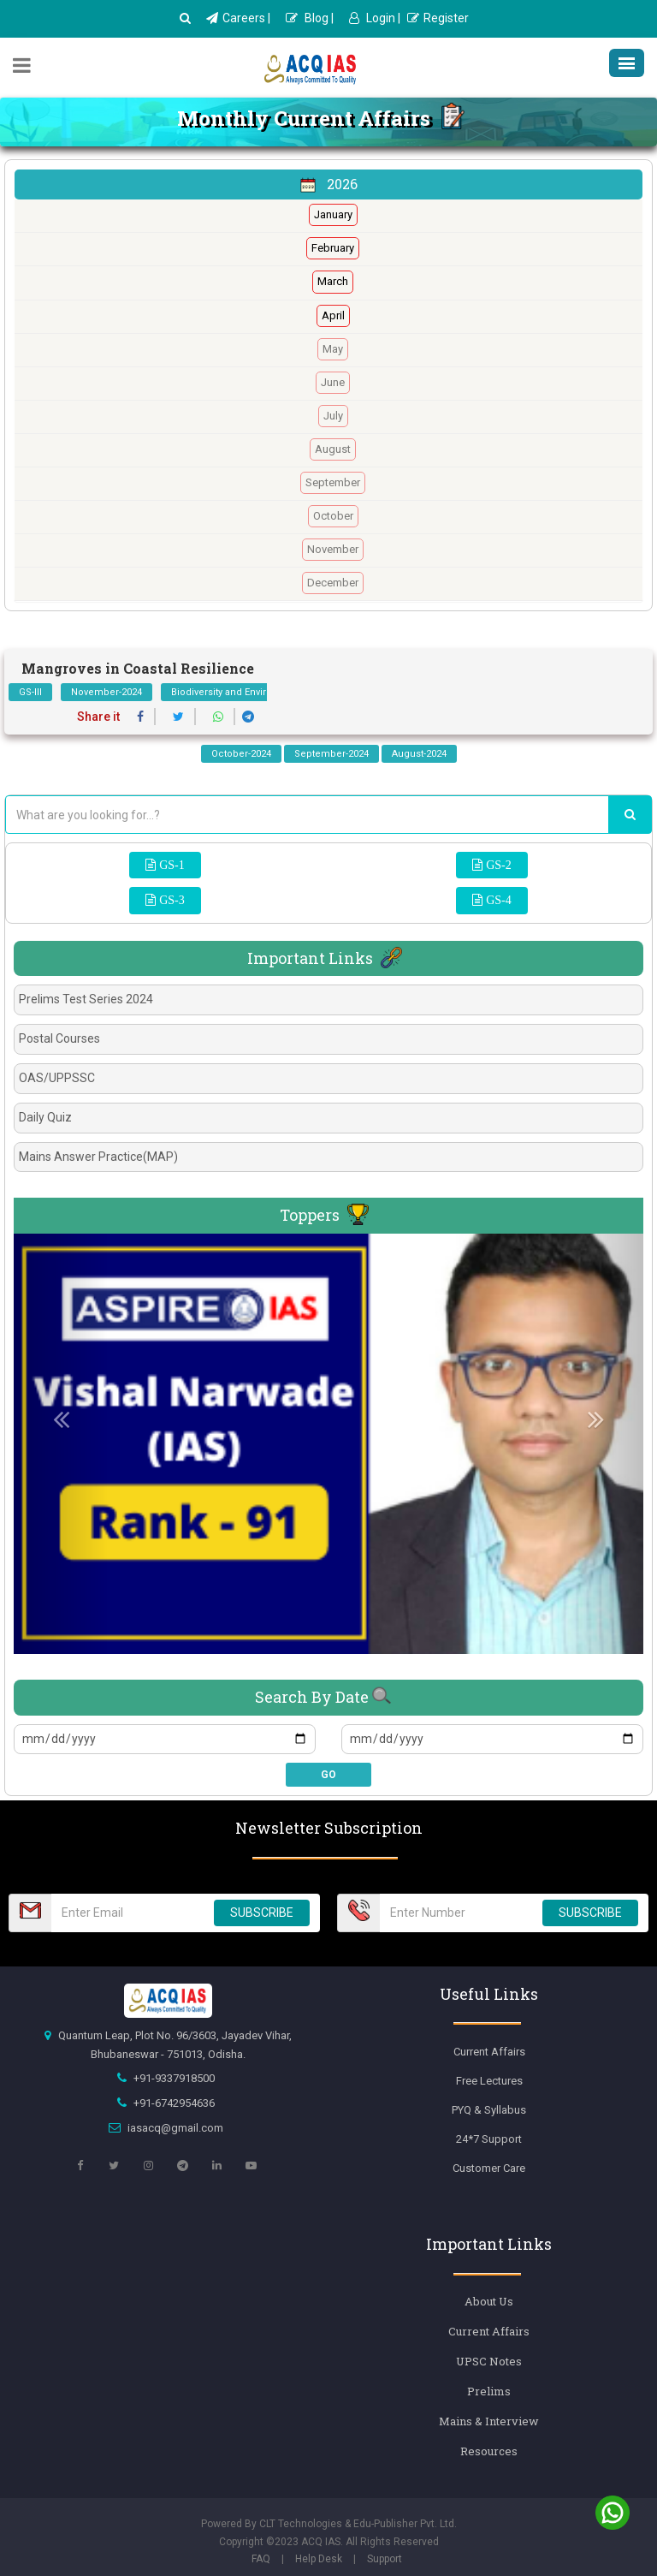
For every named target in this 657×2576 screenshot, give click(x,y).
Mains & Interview (489, 2421)
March (332, 281)
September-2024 (331, 753)
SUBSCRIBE (261, 1912)
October (333, 515)
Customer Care (489, 2168)
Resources (489, 2451)
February (332, 247)
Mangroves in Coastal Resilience (137, 668)
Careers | (238, 18)
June (333, 382)
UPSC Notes (489, 2361)
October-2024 (241, 753)
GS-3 (170, 900)
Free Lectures (489, 2080)
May (333, 348)
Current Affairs (489, 2051)
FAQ (261, 2559)
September (332, 482)
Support (384, 2559)
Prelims (489, 2391)
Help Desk (318, 2559)
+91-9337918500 (174, 2078)
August (333, 449)
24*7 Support (489, 2139)
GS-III (30, 692)
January (333, 214)
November (332, 549)
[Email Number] (127, 1913)
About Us (489, 2301)
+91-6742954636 (174, 2103)
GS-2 (497, 865)
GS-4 (497, 900)
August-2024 (419, 753)
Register (438, 18)
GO (328, 1775)
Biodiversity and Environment (236, 692)
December (332, 582)
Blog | (310, 18)
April (333, 315)
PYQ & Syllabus (489, 2109)
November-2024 (106, 692)
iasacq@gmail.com (175, 2127)
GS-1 (170, 865)
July (333, 415)
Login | (374, 18)
